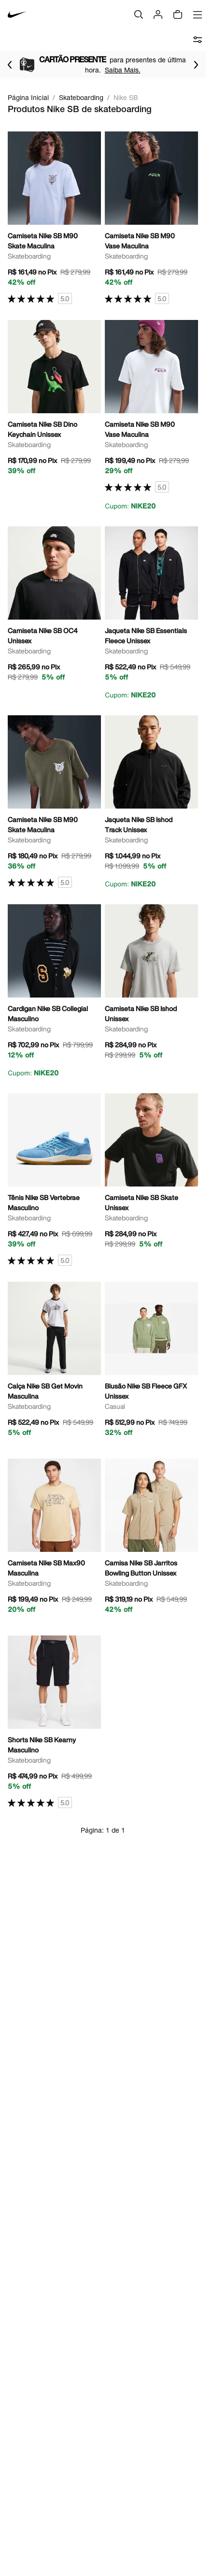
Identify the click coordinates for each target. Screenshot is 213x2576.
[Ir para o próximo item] (196, 64)
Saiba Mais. (134, 70)
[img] (178, 14)
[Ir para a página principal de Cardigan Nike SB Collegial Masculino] (54, 991)
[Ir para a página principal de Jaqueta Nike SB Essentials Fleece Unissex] (151, 613)
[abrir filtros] (197, 39)
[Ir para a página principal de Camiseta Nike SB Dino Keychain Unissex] (54, 400)
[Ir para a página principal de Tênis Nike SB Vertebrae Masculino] (54, 1179)
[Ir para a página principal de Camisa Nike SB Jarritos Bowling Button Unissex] (151, 1539)
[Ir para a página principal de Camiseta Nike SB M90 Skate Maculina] (54, 217)
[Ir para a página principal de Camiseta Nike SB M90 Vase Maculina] (151, 217)
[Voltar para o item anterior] (9, 64)
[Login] (158, 14)
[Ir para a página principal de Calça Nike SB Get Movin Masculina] (54, 1362)
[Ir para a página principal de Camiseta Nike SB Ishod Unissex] (151, 985)
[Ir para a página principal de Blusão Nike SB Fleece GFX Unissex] (151, 1362)
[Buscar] (138, 14)
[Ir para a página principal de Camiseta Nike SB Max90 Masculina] (54, 1539)
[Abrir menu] (197, 14)
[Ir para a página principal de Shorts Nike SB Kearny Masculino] (54, 1722)
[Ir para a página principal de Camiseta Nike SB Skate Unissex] (151, 1174)
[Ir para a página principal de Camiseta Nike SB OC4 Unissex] (54, 607)
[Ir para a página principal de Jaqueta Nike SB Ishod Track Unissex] (151, 802)
